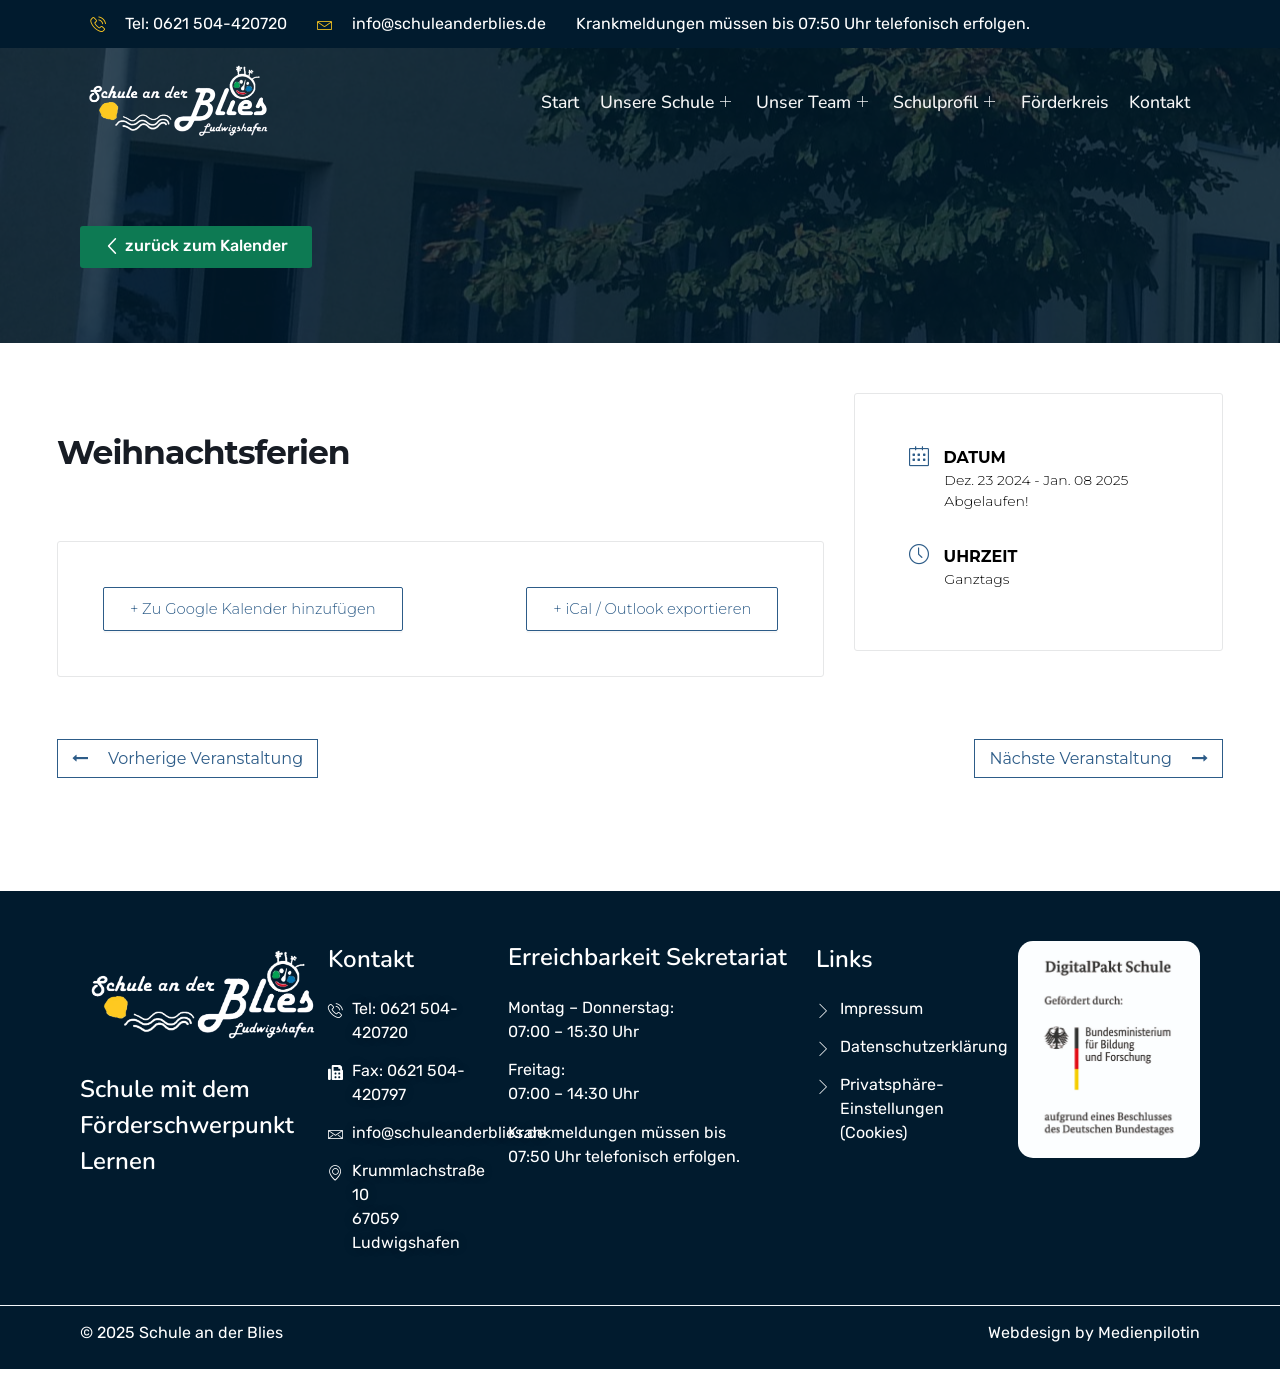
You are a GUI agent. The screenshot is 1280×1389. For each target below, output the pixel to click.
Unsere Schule (669, 102)
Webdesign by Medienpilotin (1094, 1332)
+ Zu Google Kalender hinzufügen (257, 608)
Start (562, 102)
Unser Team (815, 102)
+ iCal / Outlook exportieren (648, 608)
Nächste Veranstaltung (1098, 758)
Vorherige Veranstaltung (187, 758)
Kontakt (1159, 102)
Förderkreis (1065, 102)
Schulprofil (947, 102)
